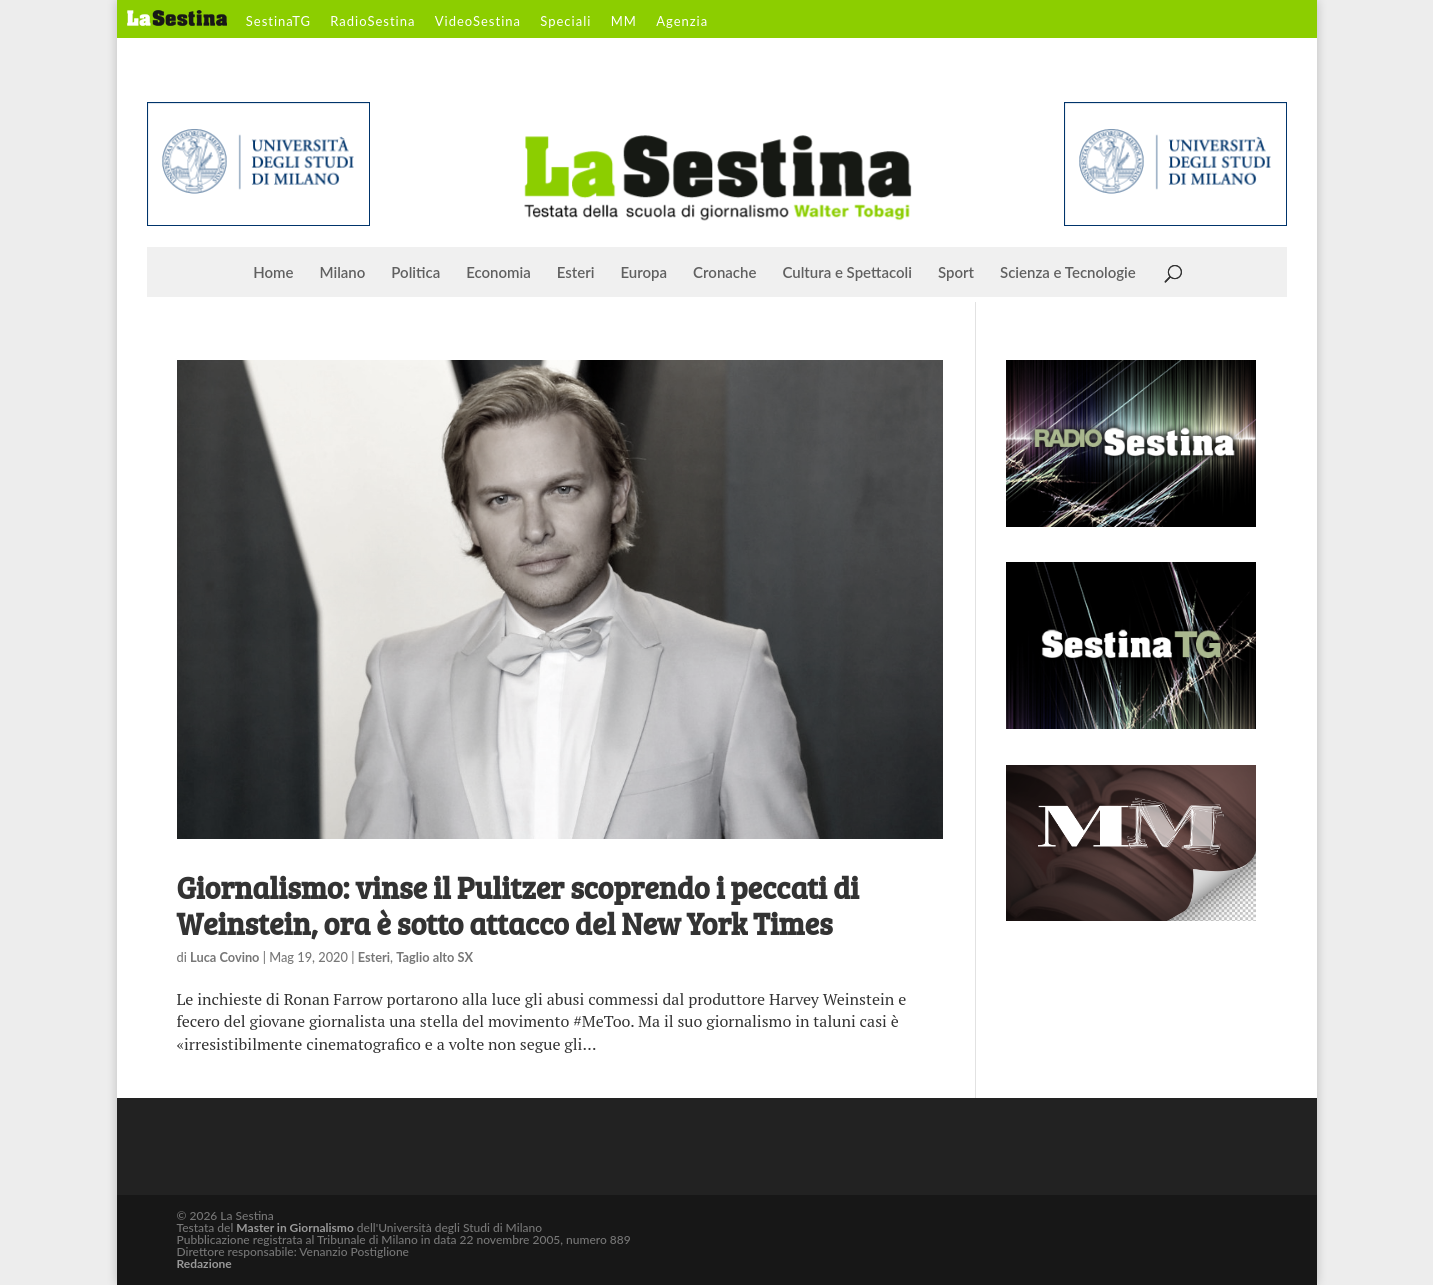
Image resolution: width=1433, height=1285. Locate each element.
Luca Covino (224, 957)
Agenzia (682, 22)
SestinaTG (278, 22)
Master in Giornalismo (294, 1227)
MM (624, 22)
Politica (415, 273)
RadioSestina (372, 22)
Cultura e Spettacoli (847, 273)
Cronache (724, 273)
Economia (498, 273)
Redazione (204, 1263)
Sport (956, 273)
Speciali (565, 22)
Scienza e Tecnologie (1068, 273)
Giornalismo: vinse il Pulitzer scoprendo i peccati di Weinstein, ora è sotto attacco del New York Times (518, 905)
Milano (343, 273)
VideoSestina (478, 22)
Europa (644, 273)
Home (273, 273)
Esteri (576, 273)
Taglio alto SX (434, 957)
